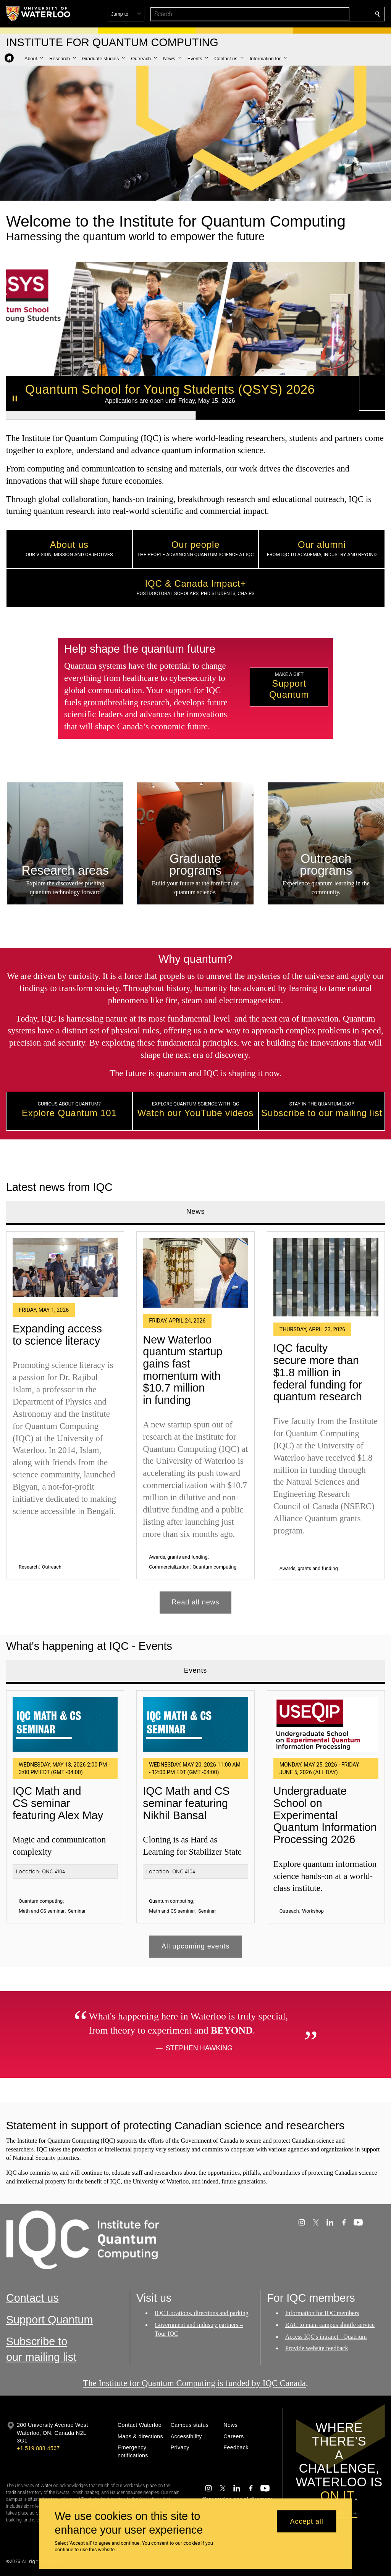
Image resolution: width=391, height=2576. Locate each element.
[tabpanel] (195, 1419)
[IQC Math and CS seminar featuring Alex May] (65, 1724)
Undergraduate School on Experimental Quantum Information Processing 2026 (325, 1815)
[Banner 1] (101, 415)
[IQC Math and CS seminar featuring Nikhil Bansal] (195, 1724)
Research (29, 1567)
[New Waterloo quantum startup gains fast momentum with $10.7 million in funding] (195, 1273)
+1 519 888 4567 (38, 2448)
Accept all (306, 2521)
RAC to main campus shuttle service (330, 2325)
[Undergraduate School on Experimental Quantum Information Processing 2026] (325, 1724)
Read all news (196, 1602)
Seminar (77, 1911)
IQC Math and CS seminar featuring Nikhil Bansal (186, 1803)
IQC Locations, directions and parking (202, 2313)
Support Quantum (49, 2320)
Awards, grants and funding (178, 1557)
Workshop (313, 1911)
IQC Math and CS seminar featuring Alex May (58, 1803)
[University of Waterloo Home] (38, 13)
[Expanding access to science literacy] (65, 1267)
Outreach (51, 1567)
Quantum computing (214, 1567)
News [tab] (195, 1211)
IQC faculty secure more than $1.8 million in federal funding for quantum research (317, 1372)
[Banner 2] (290, 415)
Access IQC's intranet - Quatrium (326, 2336)
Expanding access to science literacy (57, 1335)
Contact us (32, 2298)
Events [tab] (195, 1670)
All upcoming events (195, 1946)
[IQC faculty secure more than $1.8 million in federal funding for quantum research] (325, 1277)
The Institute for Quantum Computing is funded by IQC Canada (194, 2383)
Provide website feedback (316, 2348)
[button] (322, 14)
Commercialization (169, 1567)
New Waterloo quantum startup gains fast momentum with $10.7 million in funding (182, 1370)
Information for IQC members (322, 2313)
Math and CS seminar (42, 1911)
